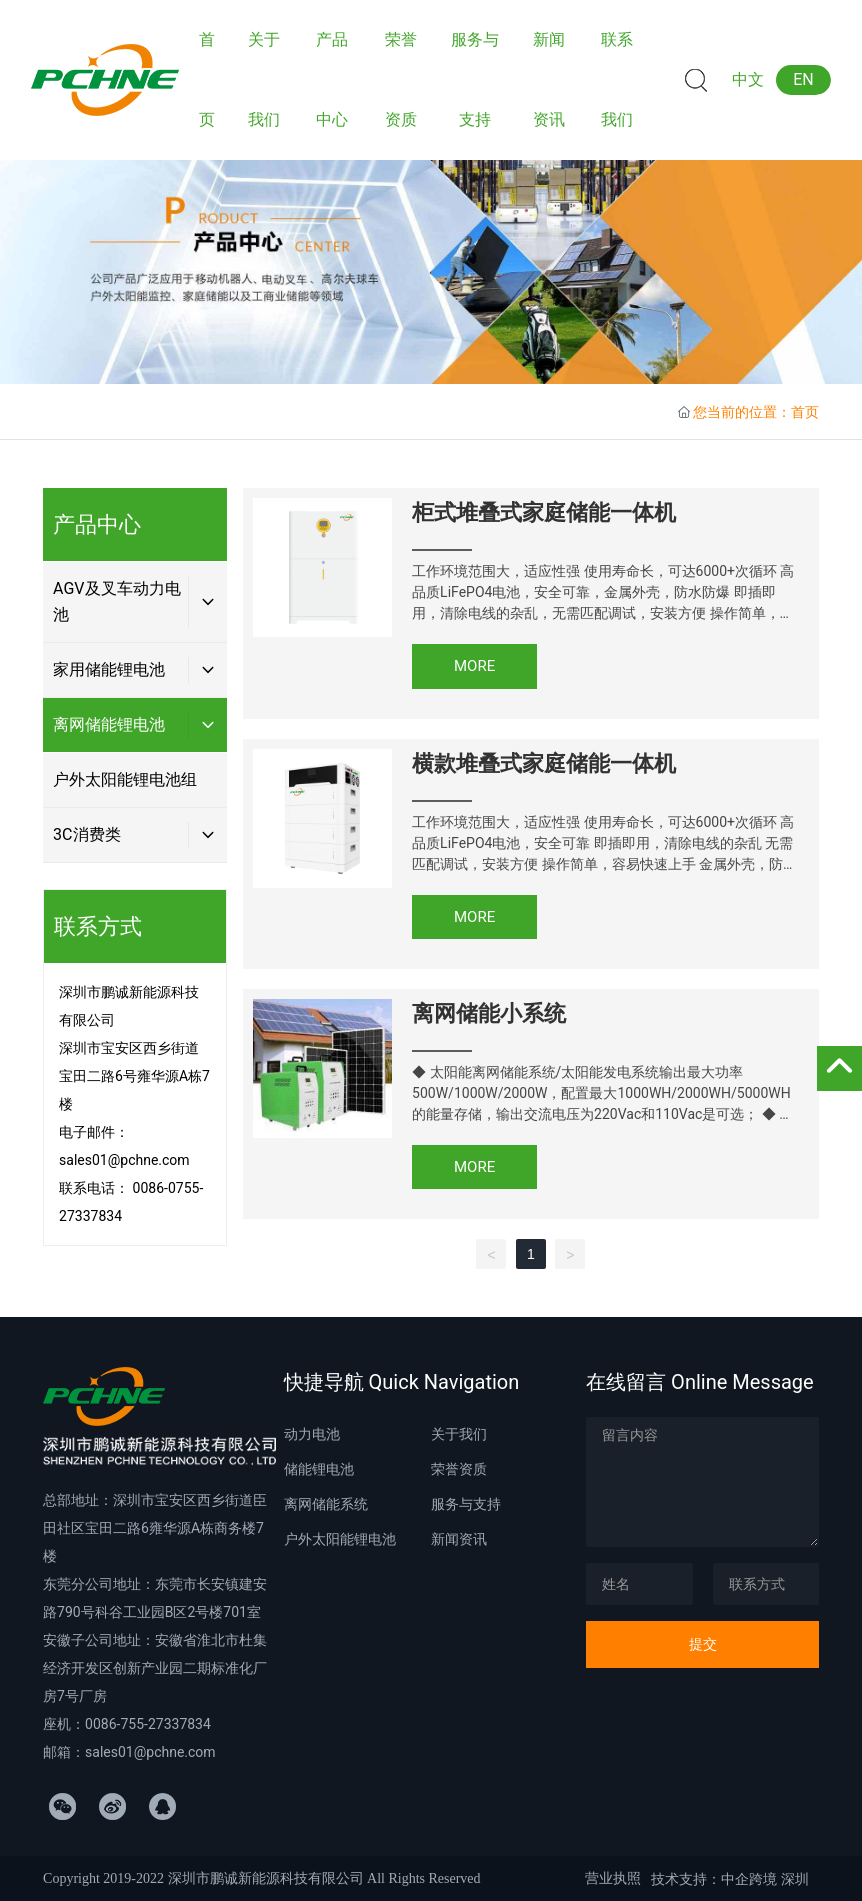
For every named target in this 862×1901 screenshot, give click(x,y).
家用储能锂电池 (109, 669)
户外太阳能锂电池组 (125, 779)
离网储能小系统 (489, 1013)
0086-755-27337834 (148, 1724)
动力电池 (312, 1434)
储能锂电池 (319, 1469)
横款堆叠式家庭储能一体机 (544, 763)
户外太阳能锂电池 (340, 1539)
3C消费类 (86, 834)
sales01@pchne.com (124, 1160)
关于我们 (459, 1434)
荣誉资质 (459, 1469)
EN (803, 79)
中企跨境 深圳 (764, 1879)
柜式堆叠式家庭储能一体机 (544, 512)
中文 (748, 79)
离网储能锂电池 (109, 724)
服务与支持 (466, 1504)
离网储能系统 (326, 1504)
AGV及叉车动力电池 (116, 601)
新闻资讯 (459, 1539)
